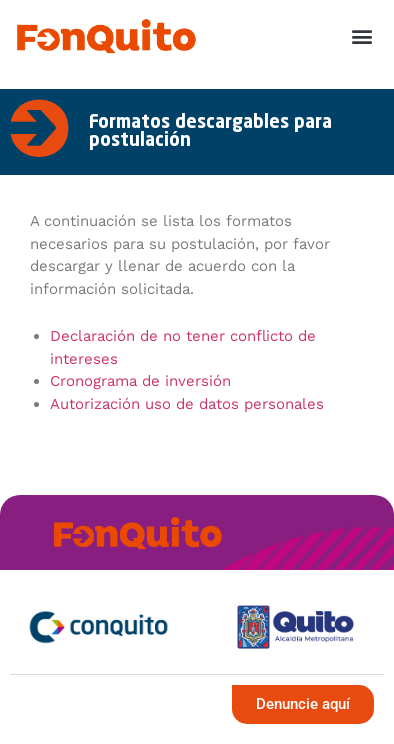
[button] (362, 36)
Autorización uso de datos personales (187, 404)
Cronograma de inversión (140, 381)
